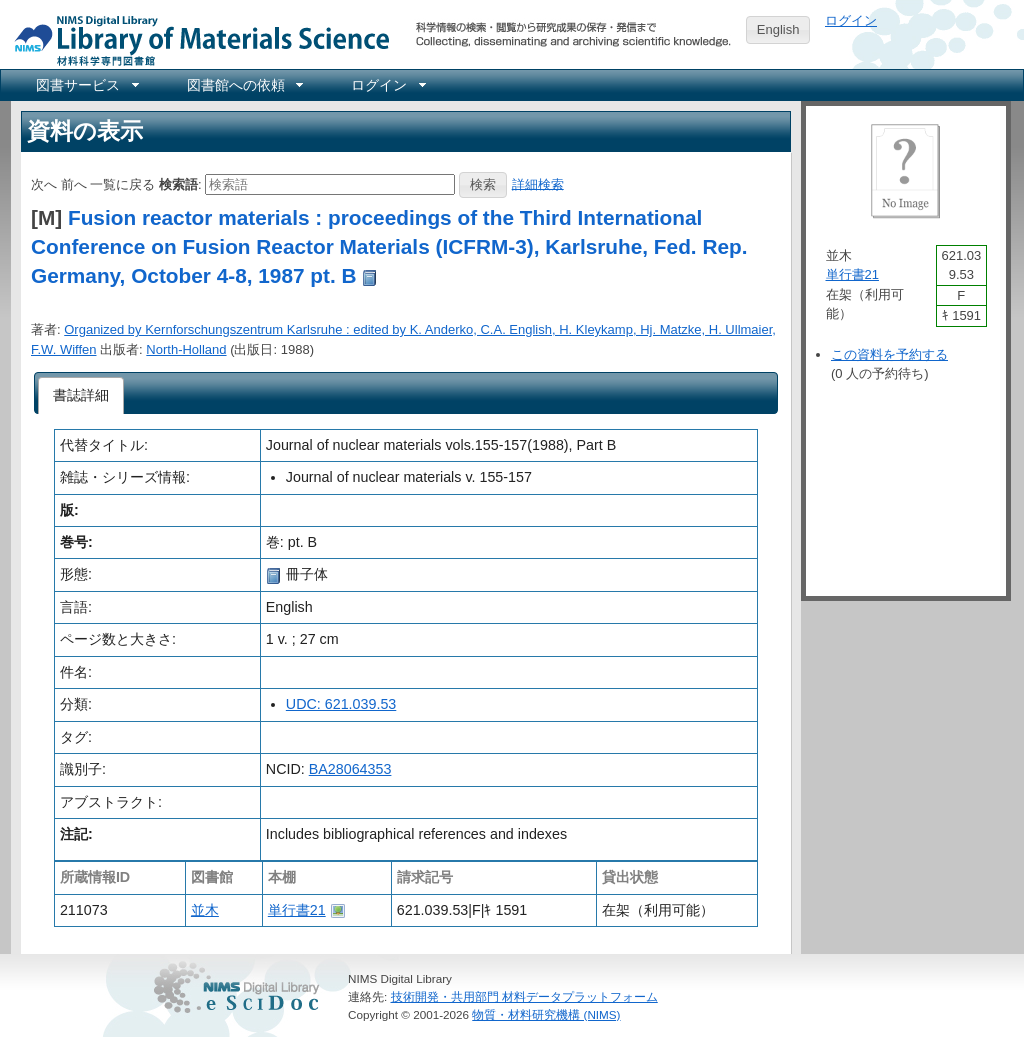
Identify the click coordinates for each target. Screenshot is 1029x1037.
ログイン (851, 20)
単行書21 (297, 910)
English (778, 29)
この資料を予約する (889, 354)
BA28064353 (350, 769)
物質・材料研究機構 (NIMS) (546, 1014)
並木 (205, 910)
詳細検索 (538, 183)
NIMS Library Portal (196, 39)
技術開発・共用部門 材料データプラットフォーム (524, 996)
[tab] (81, 396)
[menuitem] (86, 85)
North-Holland (186, 349)
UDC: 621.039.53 (341, 704)
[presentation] (81, 396)
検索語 (178, 183)
